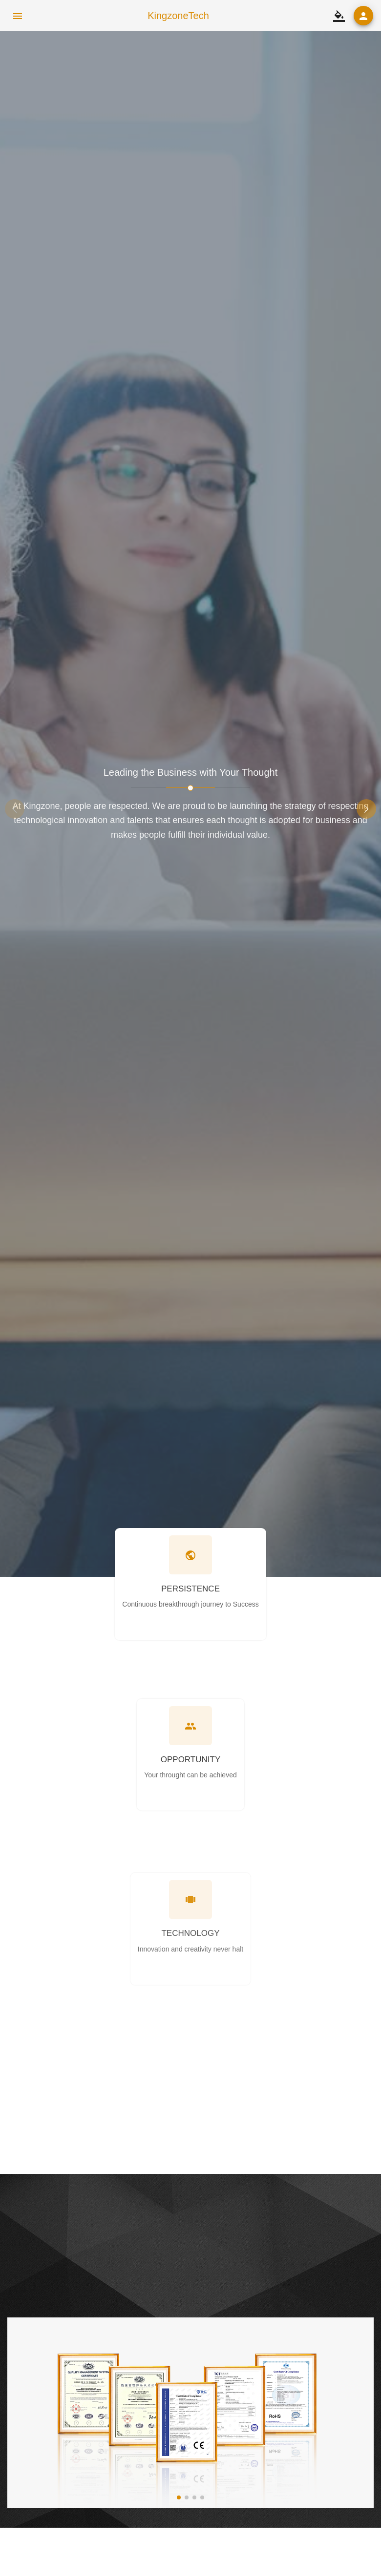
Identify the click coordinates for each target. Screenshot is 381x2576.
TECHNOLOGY (190, 1965)
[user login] (363, 15)
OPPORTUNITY (190, 1759)
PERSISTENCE (190, 1588)
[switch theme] (339, 15)
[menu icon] (17, 15)
